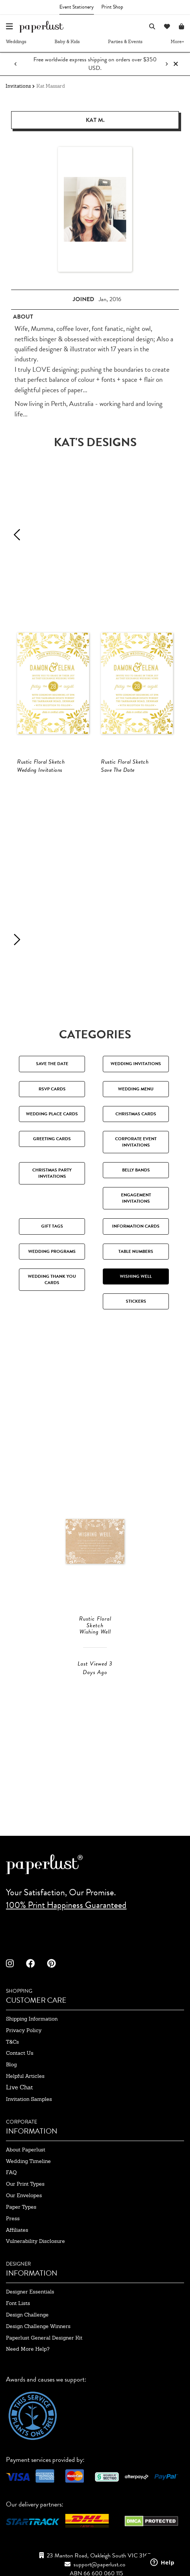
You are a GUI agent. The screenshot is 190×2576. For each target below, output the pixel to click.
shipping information (32, 2018)
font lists (18, 2303)
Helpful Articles (25, 2076)
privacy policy (24, 2030)
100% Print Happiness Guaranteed (66, 1905)
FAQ (11, 2172)
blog (11, 2064)
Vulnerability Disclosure (35, 2241)
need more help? (27, 2349)
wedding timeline (28, 2161)
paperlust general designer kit (44, 2337)
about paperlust (25, 2149)
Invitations (18, 86)
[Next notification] (166, 64)
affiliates (17, 2230)
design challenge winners (38, 2326)
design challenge (27, 2314)
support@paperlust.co (99, 2564)
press (13, 2218)
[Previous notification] (15, 64)
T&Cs (12, 2041)
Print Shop (112, 7)
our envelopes (24, 2195)
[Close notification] (175, 64)
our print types (25, 2183)
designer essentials (30, 2291)
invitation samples (29, 2099)
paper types (21, 2206)
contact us (19, 2053)
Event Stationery (76, 7)
